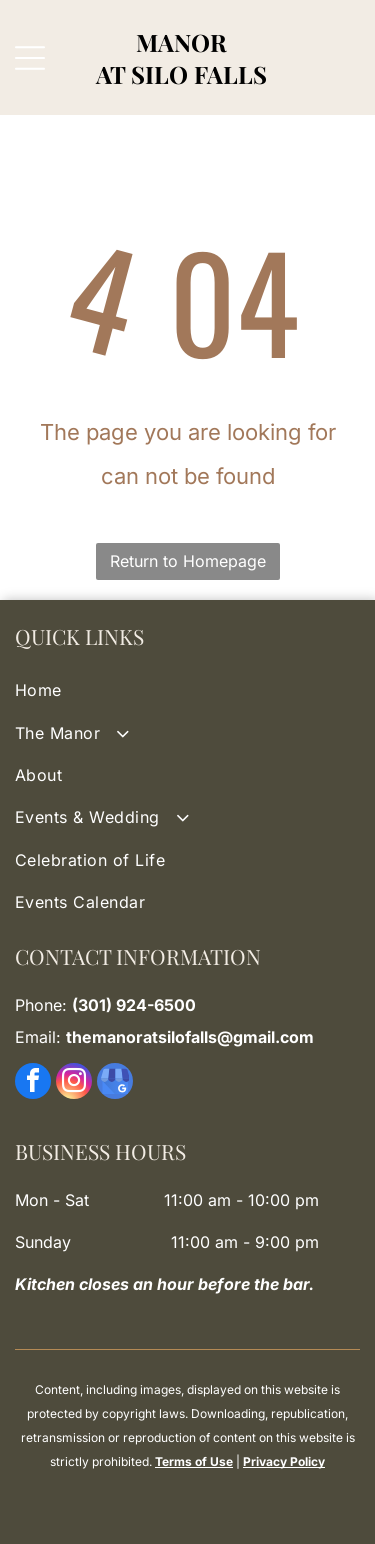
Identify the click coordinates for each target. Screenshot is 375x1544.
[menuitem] (187, 690)
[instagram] (74, 1083)
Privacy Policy (284, 1461)
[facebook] (33, 1083)
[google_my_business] (115, 1083)
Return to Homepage (188, 561)
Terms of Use (194, 1461)
